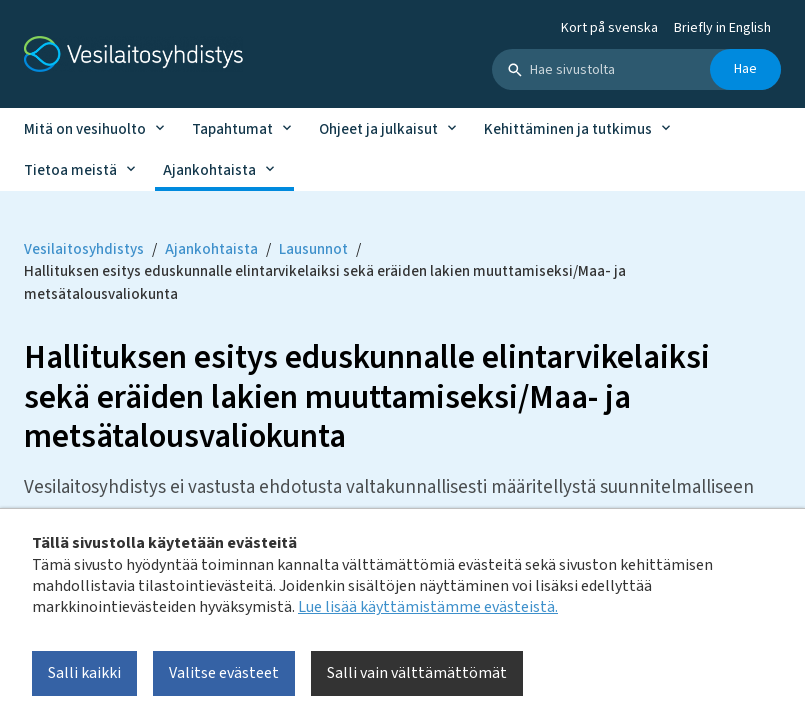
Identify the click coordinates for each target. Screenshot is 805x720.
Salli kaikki (84, 673)
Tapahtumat (232, 129)
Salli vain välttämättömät (417, 673)
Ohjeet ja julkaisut (378, 129)
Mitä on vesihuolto (85, 129)
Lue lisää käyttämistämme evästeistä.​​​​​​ (428, 607)
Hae (745, 69)
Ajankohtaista (209, 170)
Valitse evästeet (224, 673)
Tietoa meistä (70, 170)
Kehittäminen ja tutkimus (568, 129)
